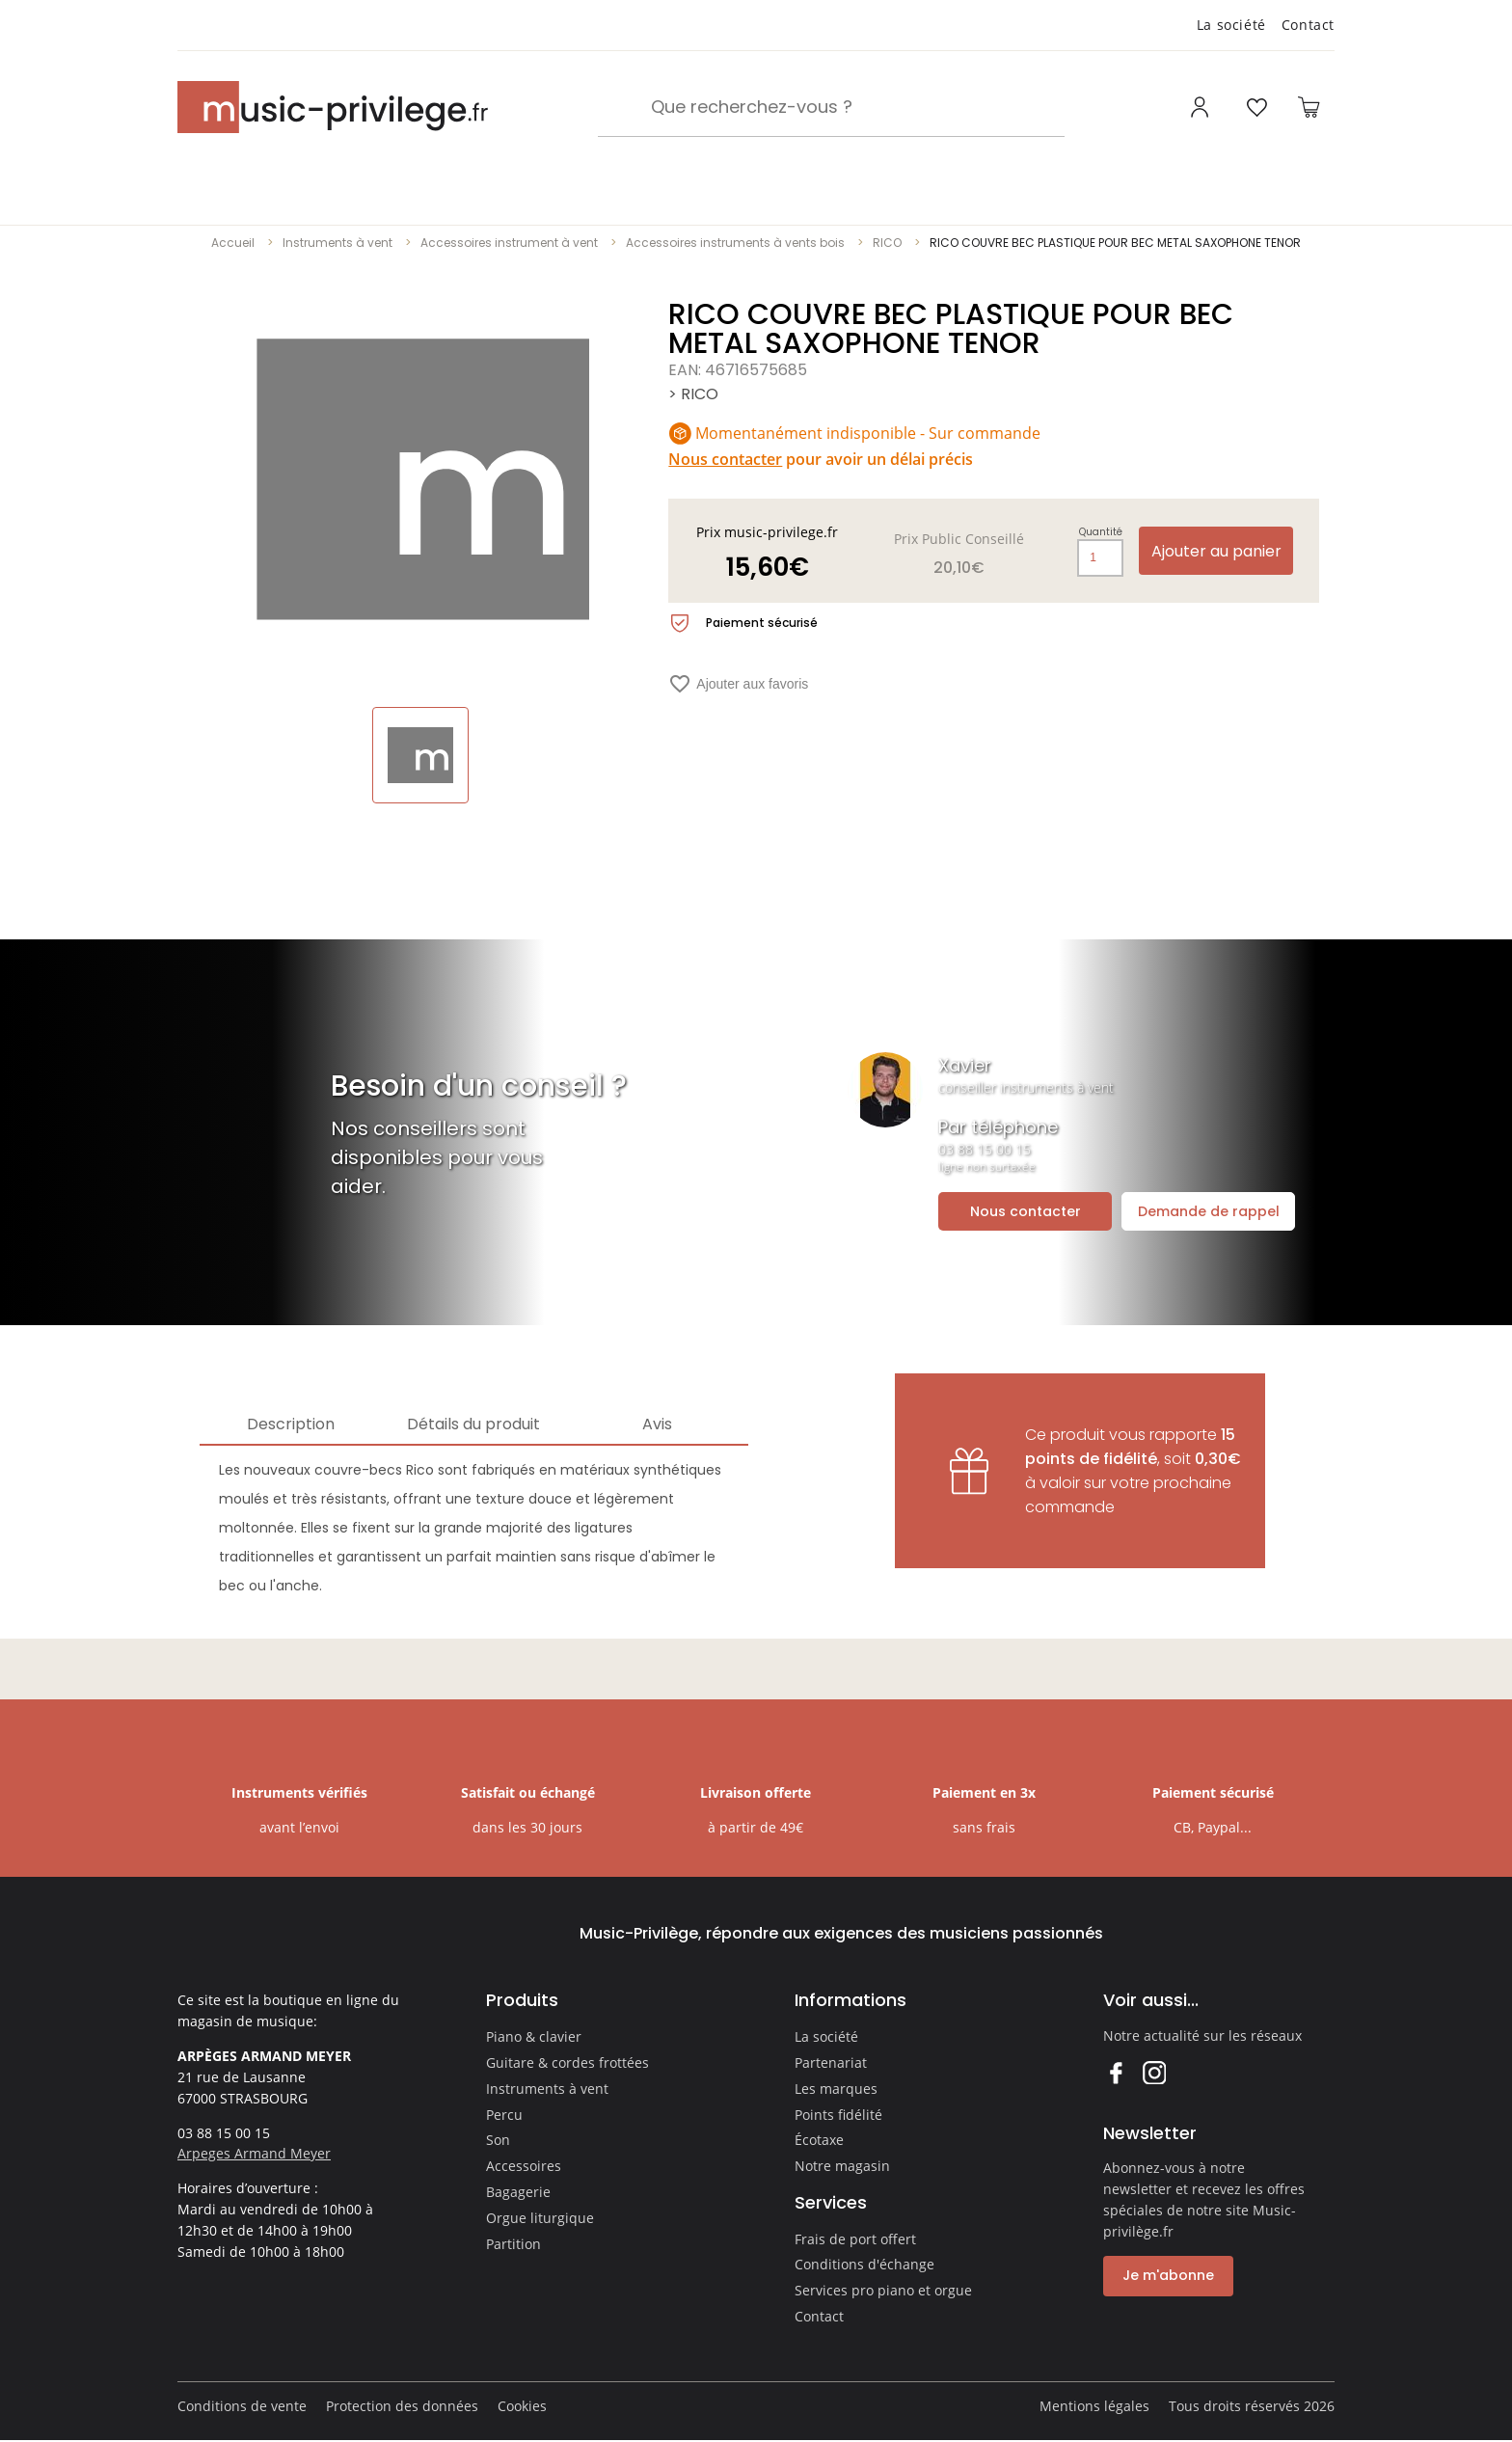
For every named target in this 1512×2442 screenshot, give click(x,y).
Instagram (1154, 2072)
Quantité (1100, 532)
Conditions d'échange (864, 2264)
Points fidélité (838, 2114)
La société (1231, 24)
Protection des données (402, 2406)
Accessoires (523, 2166)
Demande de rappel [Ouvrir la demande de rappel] (1209, 1211)
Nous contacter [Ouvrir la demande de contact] (1025, 1211)
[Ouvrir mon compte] (1202, 107)
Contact (1308, 24)
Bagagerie (518, 2192)
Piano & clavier (533, 2036)
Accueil (233, 242)
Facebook (1115, 2072)
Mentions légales (1094, 2406)
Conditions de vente (242, 2406)
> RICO (693, 394)
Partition (513, 2244)
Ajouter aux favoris (738, 683)
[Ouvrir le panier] (1308, 107)
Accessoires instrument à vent (509, 242)
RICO (887, 242)
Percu (504, 2114)
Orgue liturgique (540, 2218)
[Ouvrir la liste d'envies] (1256, 107)
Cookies (522, 2406)
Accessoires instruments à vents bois (735, 242)
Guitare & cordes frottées (567, 2062)
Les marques (836, 2088)
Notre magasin (842, 2166)
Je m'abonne (1168, 2275)
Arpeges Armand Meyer (254, 2153)
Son (498, 2139)
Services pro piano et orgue (883, 2290)
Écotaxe (819, 2139)
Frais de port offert (855, 2239)
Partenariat (831, 2062)
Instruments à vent (337, 242)
